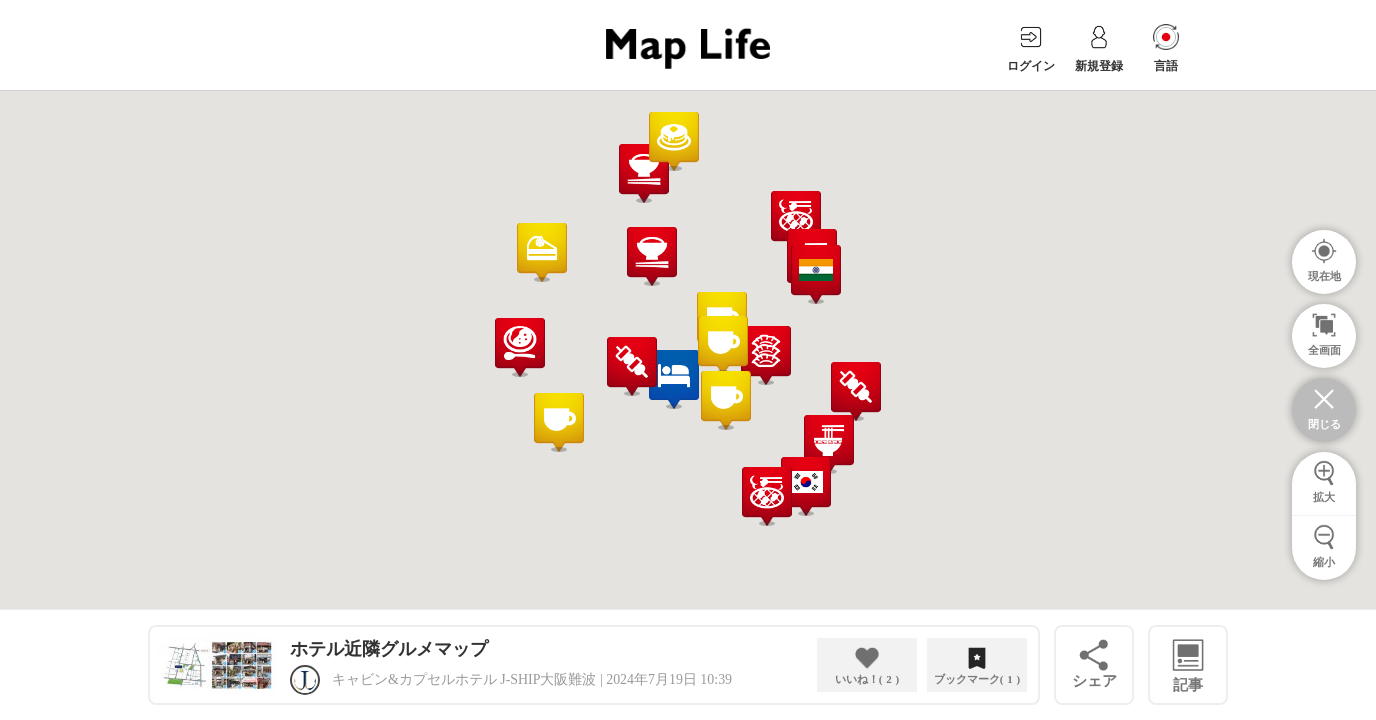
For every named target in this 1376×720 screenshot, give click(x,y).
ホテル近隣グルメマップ (389, 649)
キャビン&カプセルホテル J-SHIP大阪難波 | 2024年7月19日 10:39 (532, 679)
